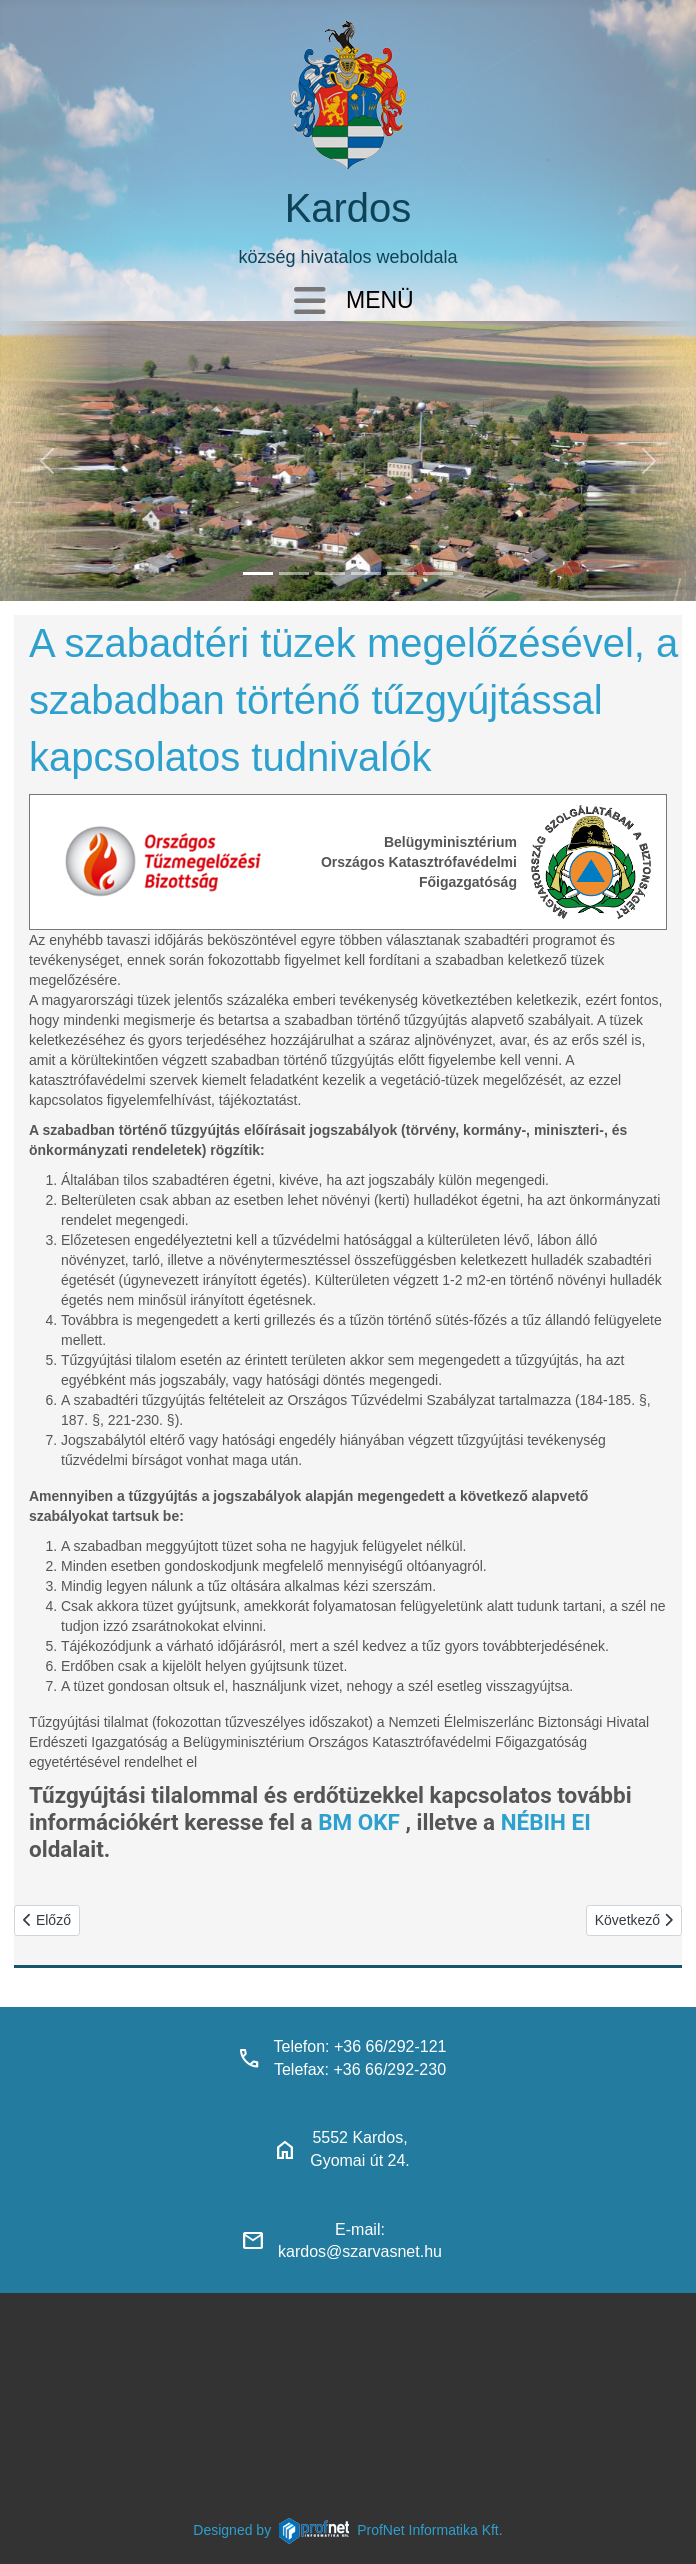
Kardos (348, 208)
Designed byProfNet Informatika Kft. (347, 2530)
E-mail (357, 2229)
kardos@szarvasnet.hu (360, 2251)
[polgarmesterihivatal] (366, 573)
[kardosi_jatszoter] (330, 573)
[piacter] (402, 573)
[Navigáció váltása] (310, 302)
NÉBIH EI (546, 1822)
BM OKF (359, 1822)
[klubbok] (438, 573)
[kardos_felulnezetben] (258, 573)
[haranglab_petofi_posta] (294, 573)
